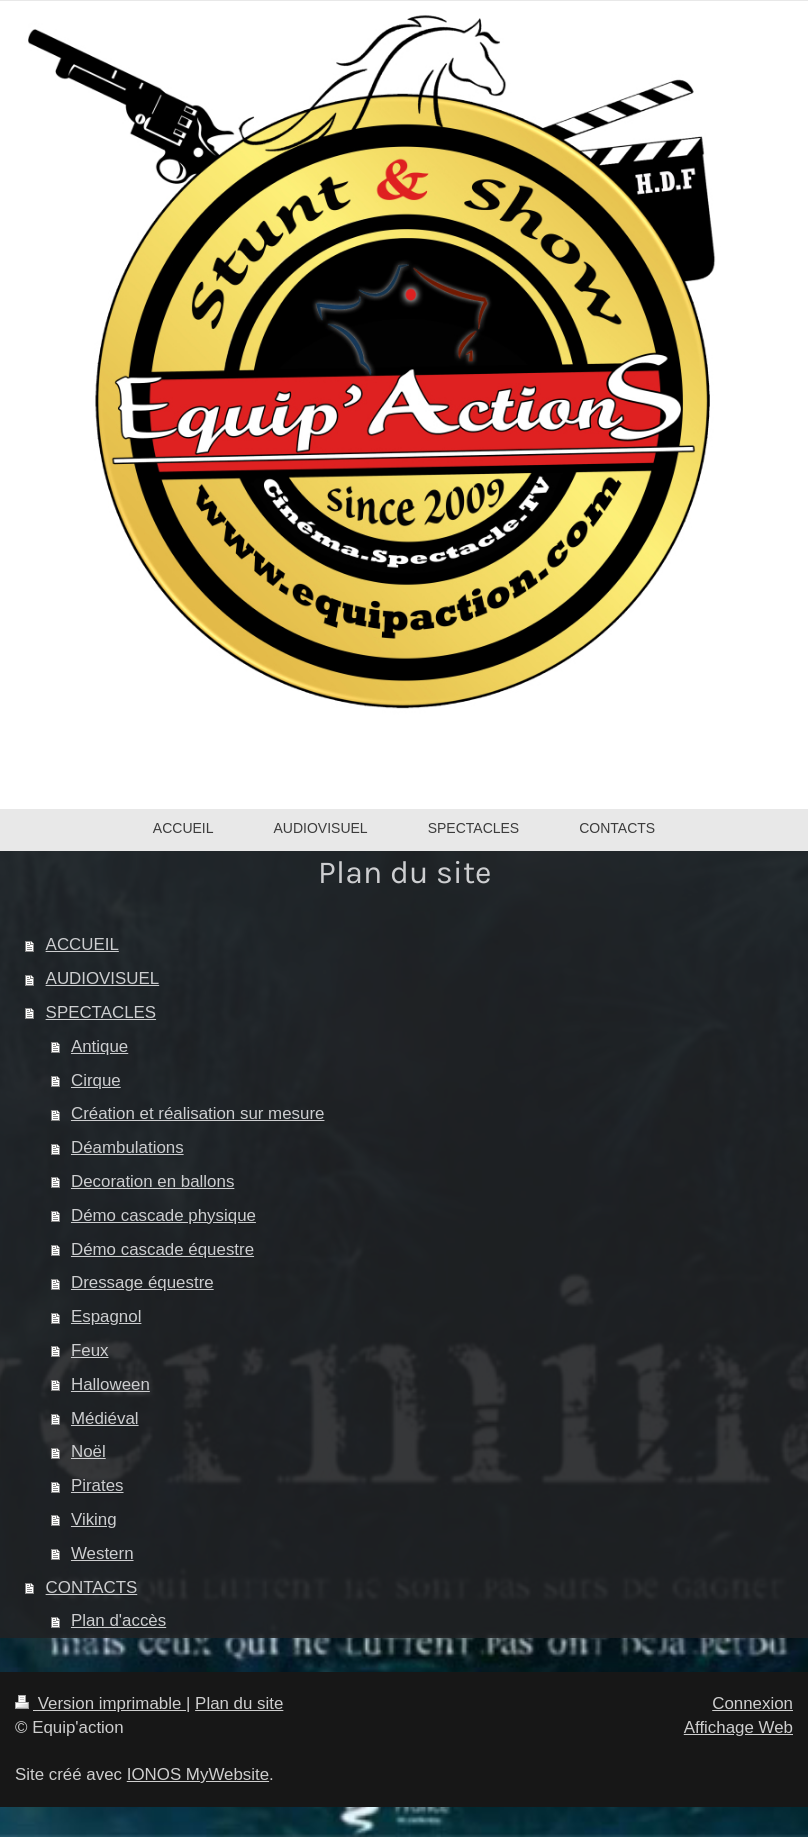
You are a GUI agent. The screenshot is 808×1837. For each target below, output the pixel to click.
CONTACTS (92, 1587)
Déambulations (127, 1147)
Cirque (96, 1080)
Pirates (97, 1485)
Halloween (110, 1384)
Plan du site (239, 1703)
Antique (99, 1046)
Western (102, 1553)
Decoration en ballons (152, 1181)
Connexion (752, 1703)
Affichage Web (738, 1727)
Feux (90, 1350)
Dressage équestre (142, 1282)
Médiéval (105, 1418)
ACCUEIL (82, 944)
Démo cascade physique (163, 1215)
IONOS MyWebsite (198, 1774)
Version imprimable (100, 1703)
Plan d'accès (118, 1620)
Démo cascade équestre (162, 1249)
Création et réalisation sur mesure (197, 1113)
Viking (94, 1519)
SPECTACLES (101, 1012)
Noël (88, 1451)
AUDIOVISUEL (103, 978)
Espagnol (106, 1316)
